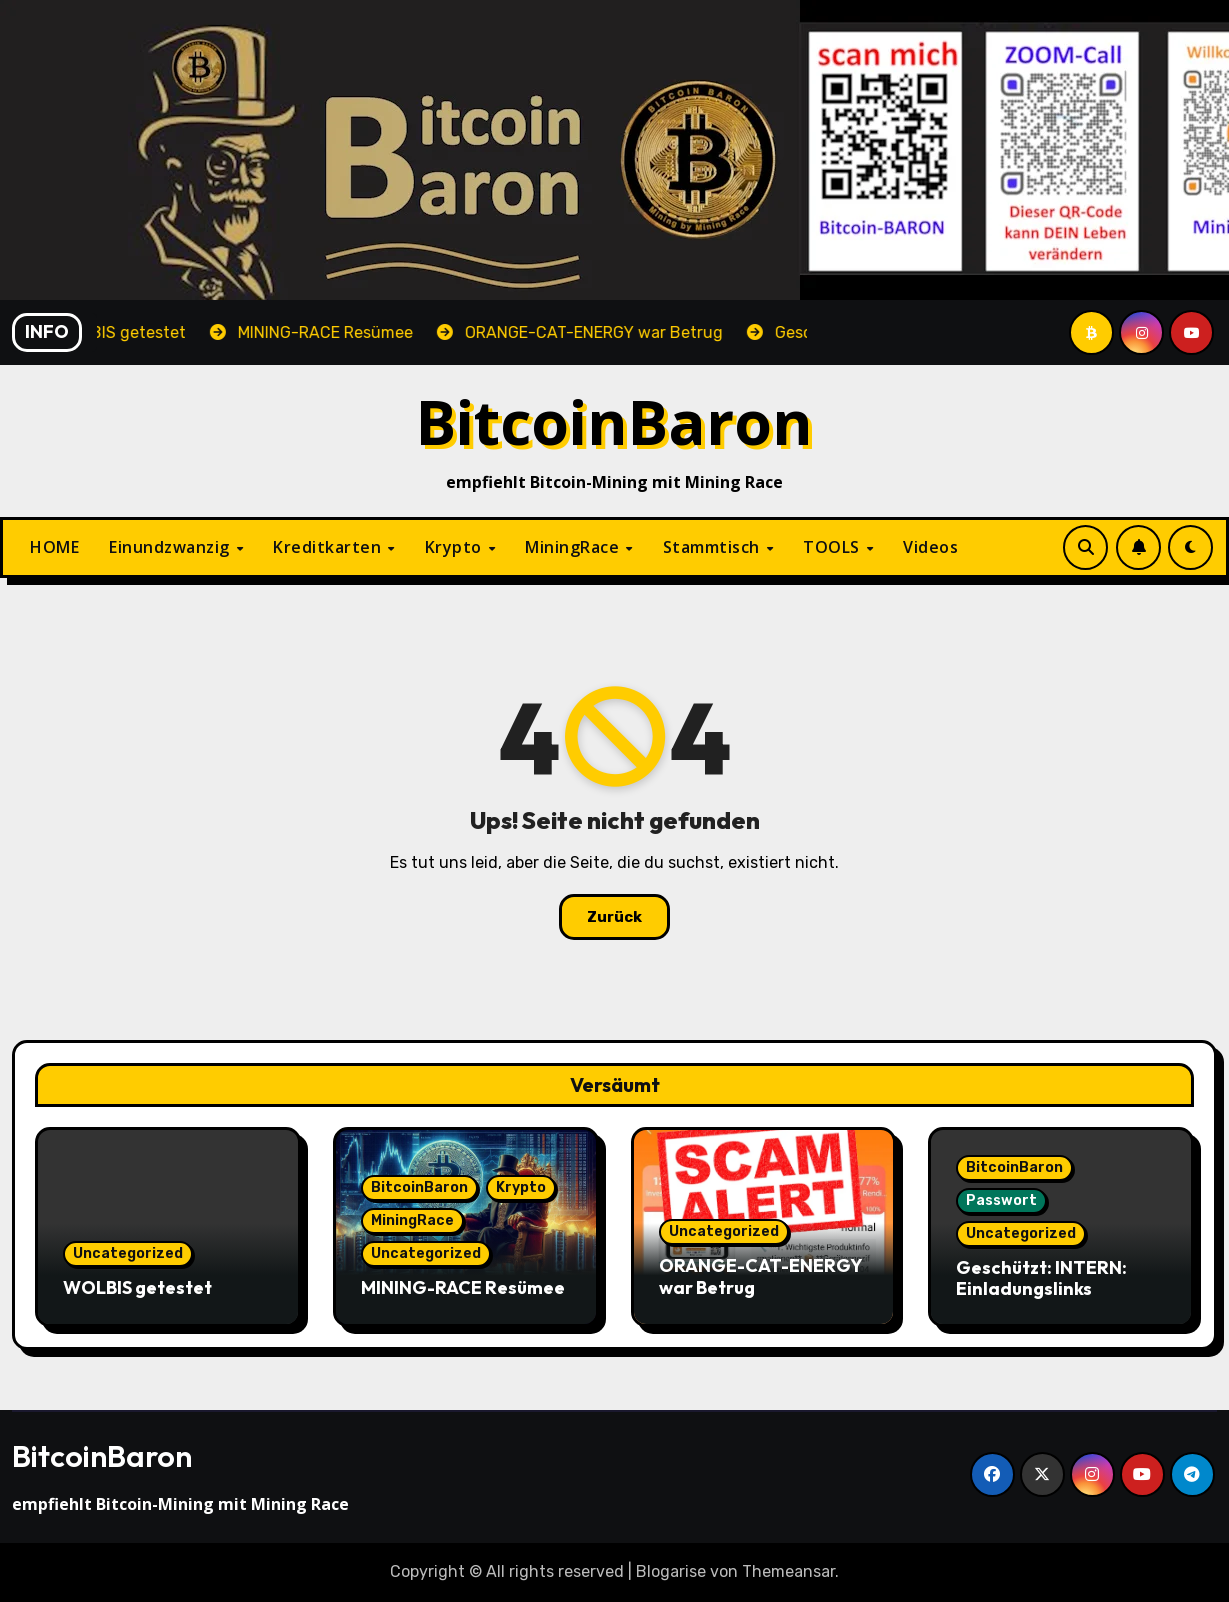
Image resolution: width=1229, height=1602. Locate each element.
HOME (54, 547)
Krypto (456, 547)
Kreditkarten (329, 547)
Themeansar (788, 1571)
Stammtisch (714, 547)
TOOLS (833, 547)
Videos (930, 547)
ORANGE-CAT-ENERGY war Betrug (760, 1276)
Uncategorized (128, 1253)
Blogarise (671, 1571)
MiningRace (574, 547)
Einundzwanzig (171, 547)
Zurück (614, 917)
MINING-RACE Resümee (463, 1287)
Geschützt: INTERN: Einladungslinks (1041, 1278)
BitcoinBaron (614, 421)
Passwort (1001, 1200)
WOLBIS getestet (137, 1287)
